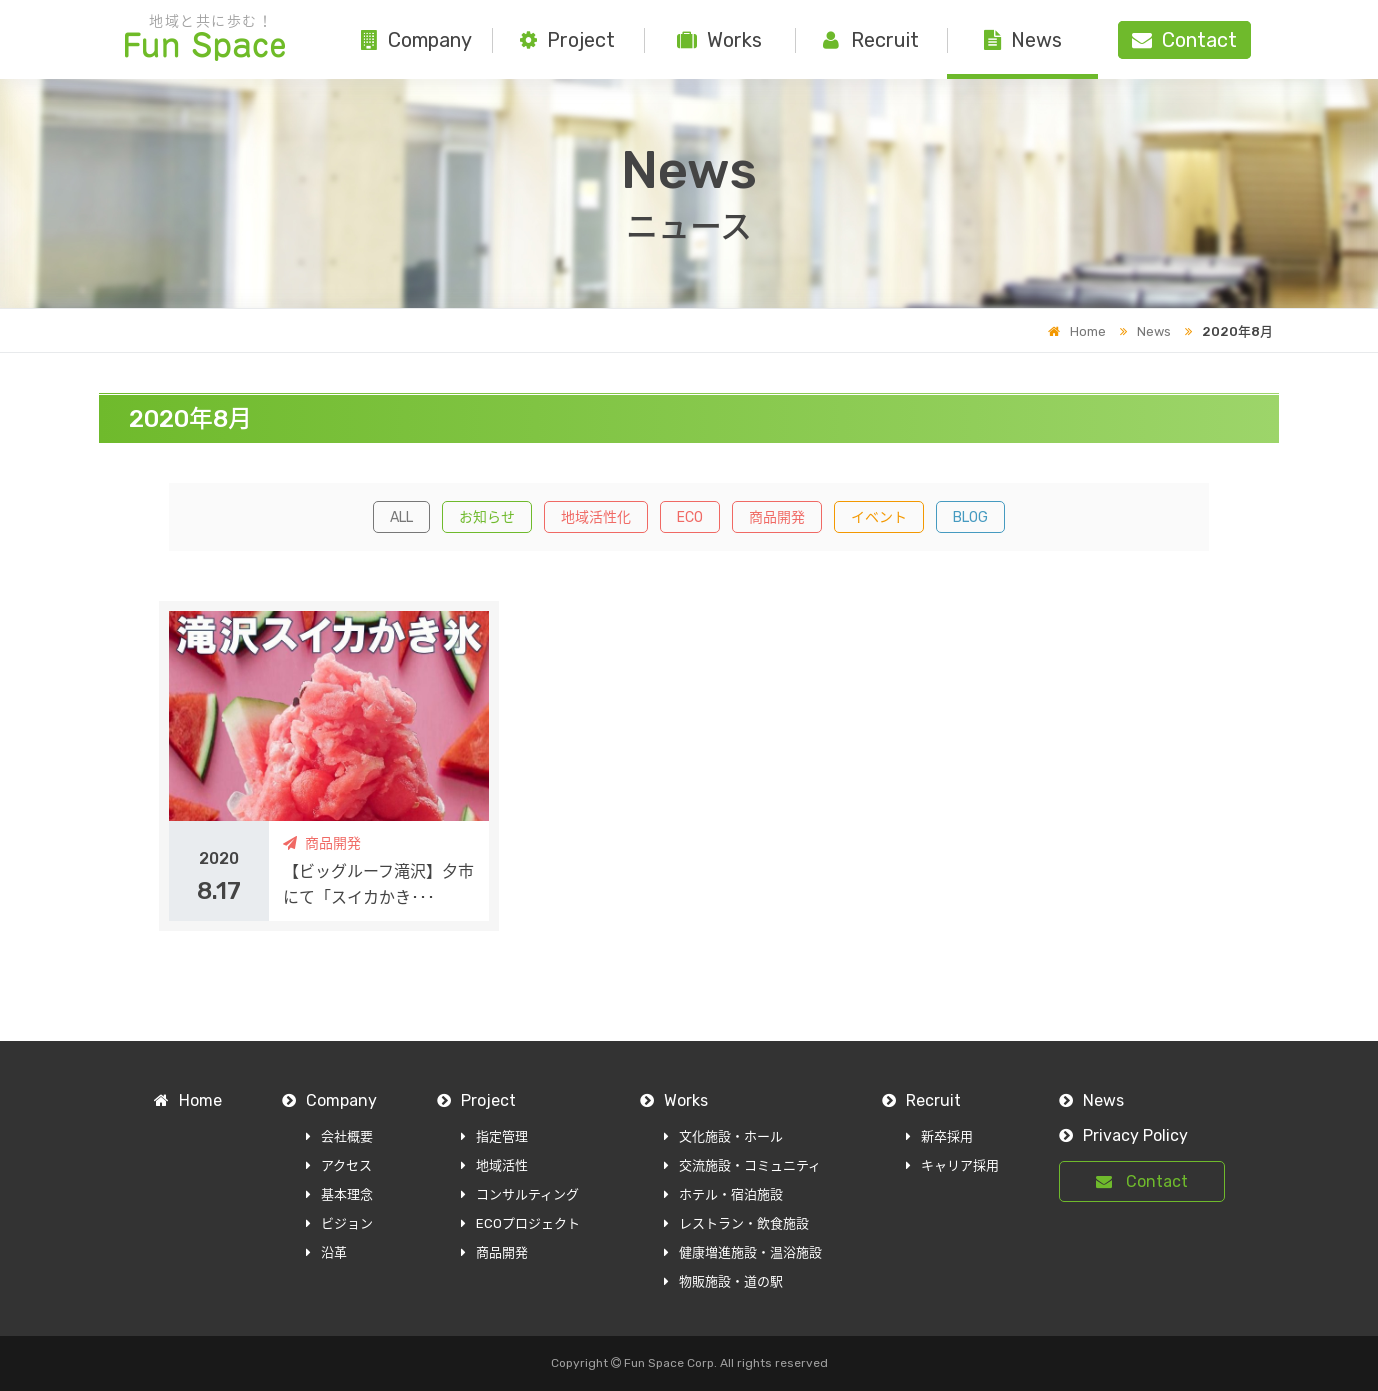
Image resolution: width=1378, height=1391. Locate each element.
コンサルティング (520, 1194)
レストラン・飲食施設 (736, 1223)
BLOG (970, 517)
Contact (1142, 1181)
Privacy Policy (1123, 1135)
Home (1077, 331)
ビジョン (339, 1223)
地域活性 (494, 1165)
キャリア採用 (952, 1165)
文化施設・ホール (723, 1136)
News (1023, 40)
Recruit (871, 40)
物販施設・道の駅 (723, 1281)
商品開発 (777, 517)
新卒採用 (939, 1136)
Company (416, 40)
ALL (401, 517)
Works (719, 40)
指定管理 (494, 1136)
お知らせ (487, 517)
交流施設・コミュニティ (742, 1165)
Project (567, 40)
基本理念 (339, 1194)
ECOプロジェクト (520, 1223)
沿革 (326, 1252)
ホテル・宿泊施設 (723, 1194)
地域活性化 (596, 517)
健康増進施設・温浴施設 (743, 1252)
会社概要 (339, 1136)
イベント (879, 517)
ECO (690, 517)
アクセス (339, 1165)
